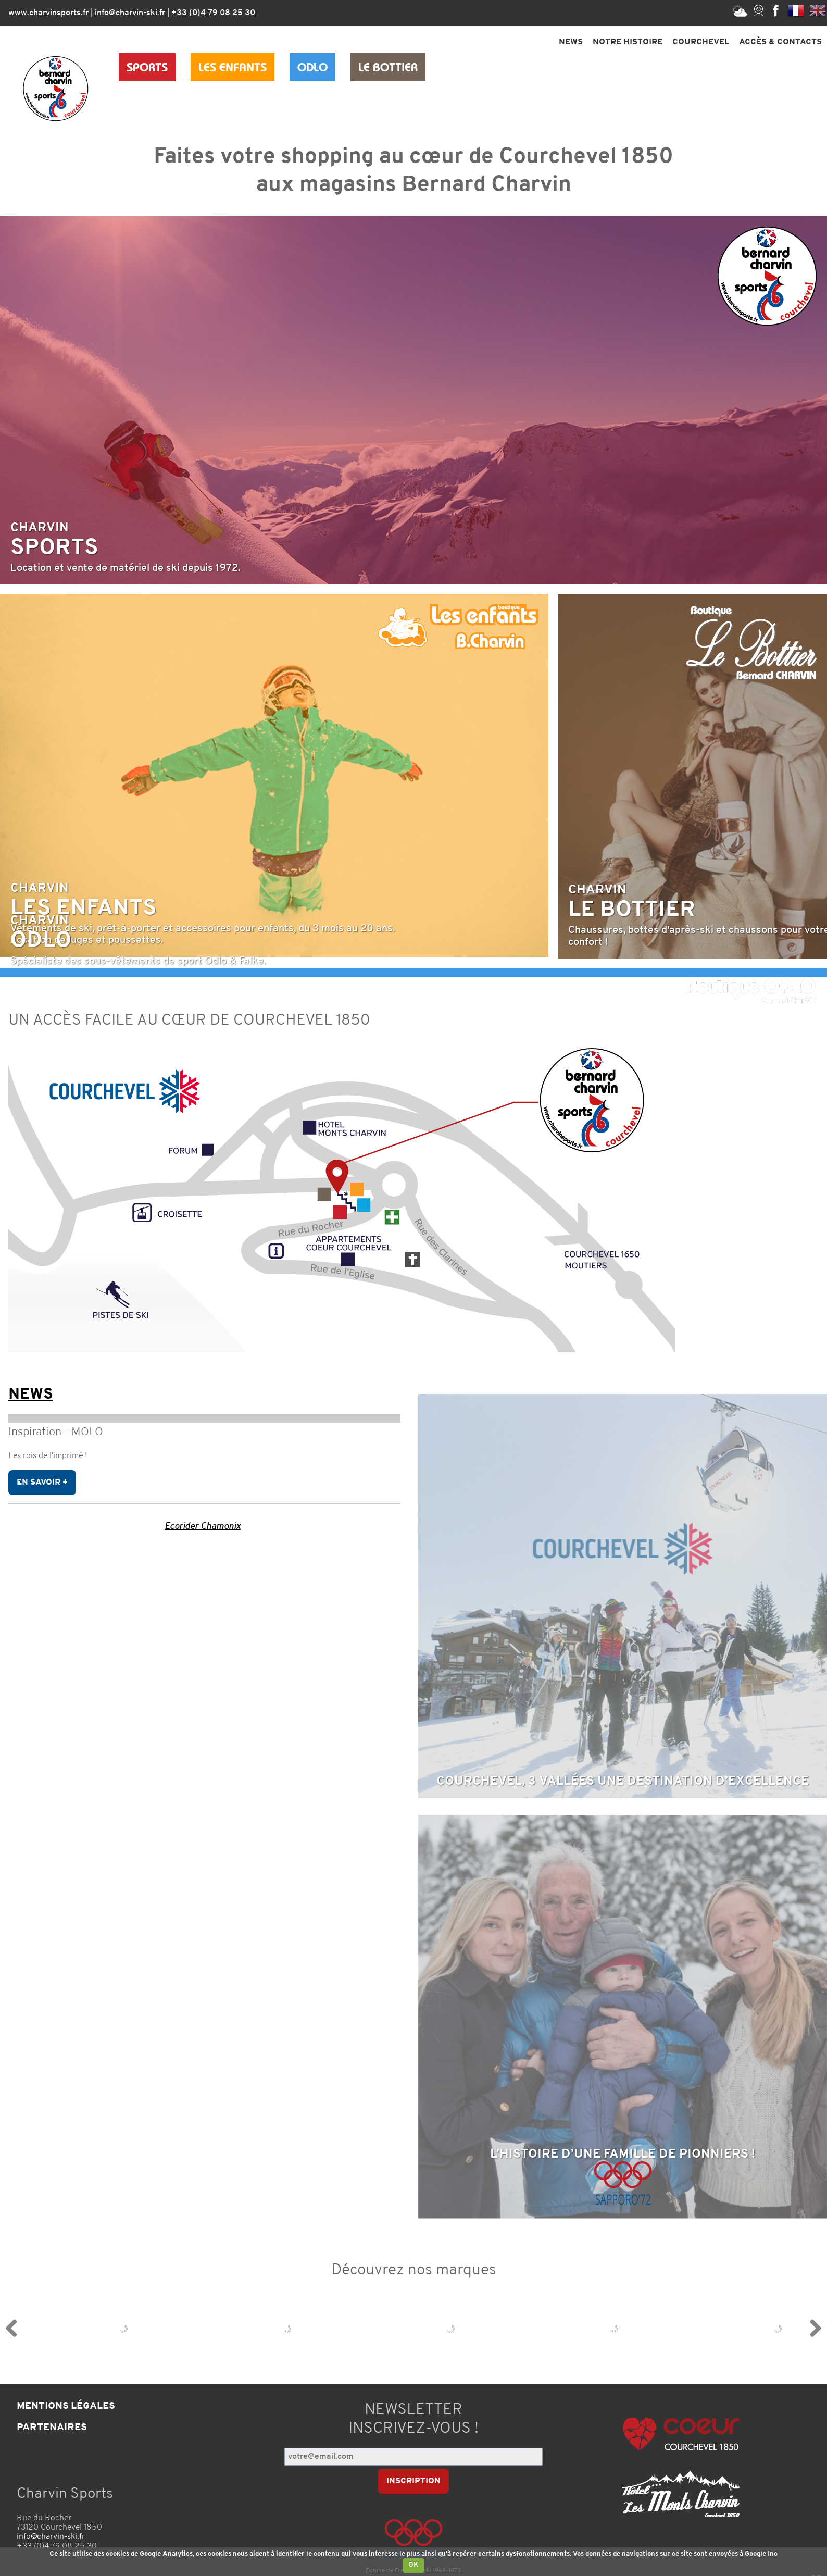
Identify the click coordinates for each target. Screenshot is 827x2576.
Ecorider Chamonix (203, 1529)
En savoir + (42, 1485)
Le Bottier (388, 66)
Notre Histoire (627, 42)
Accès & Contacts (780, 42)
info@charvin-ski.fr (130, 13)
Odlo (312, 66)
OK (413, 2564)
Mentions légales (66, 2410)
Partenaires (52, 2431)
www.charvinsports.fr (48, 13)
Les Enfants (232, 66)
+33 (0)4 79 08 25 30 (213, 13)
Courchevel (700, 42)
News (571, 42)
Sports (147, 66)
